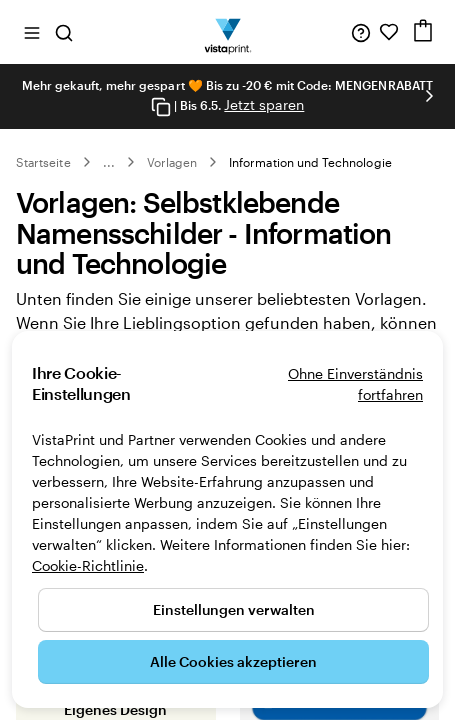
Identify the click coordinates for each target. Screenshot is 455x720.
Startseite (43, 162)
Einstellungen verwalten (234, 609)
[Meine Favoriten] (389, 32)
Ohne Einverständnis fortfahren (355, 384)
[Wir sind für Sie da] (361, 32)
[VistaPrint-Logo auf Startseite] (227, 32)
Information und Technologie (310, 162)
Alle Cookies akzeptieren (233, 661)
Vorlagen (172, 162)
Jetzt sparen (264, 104)
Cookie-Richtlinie (88, 565)
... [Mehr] (109, 162)
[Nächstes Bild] (429, 96)
